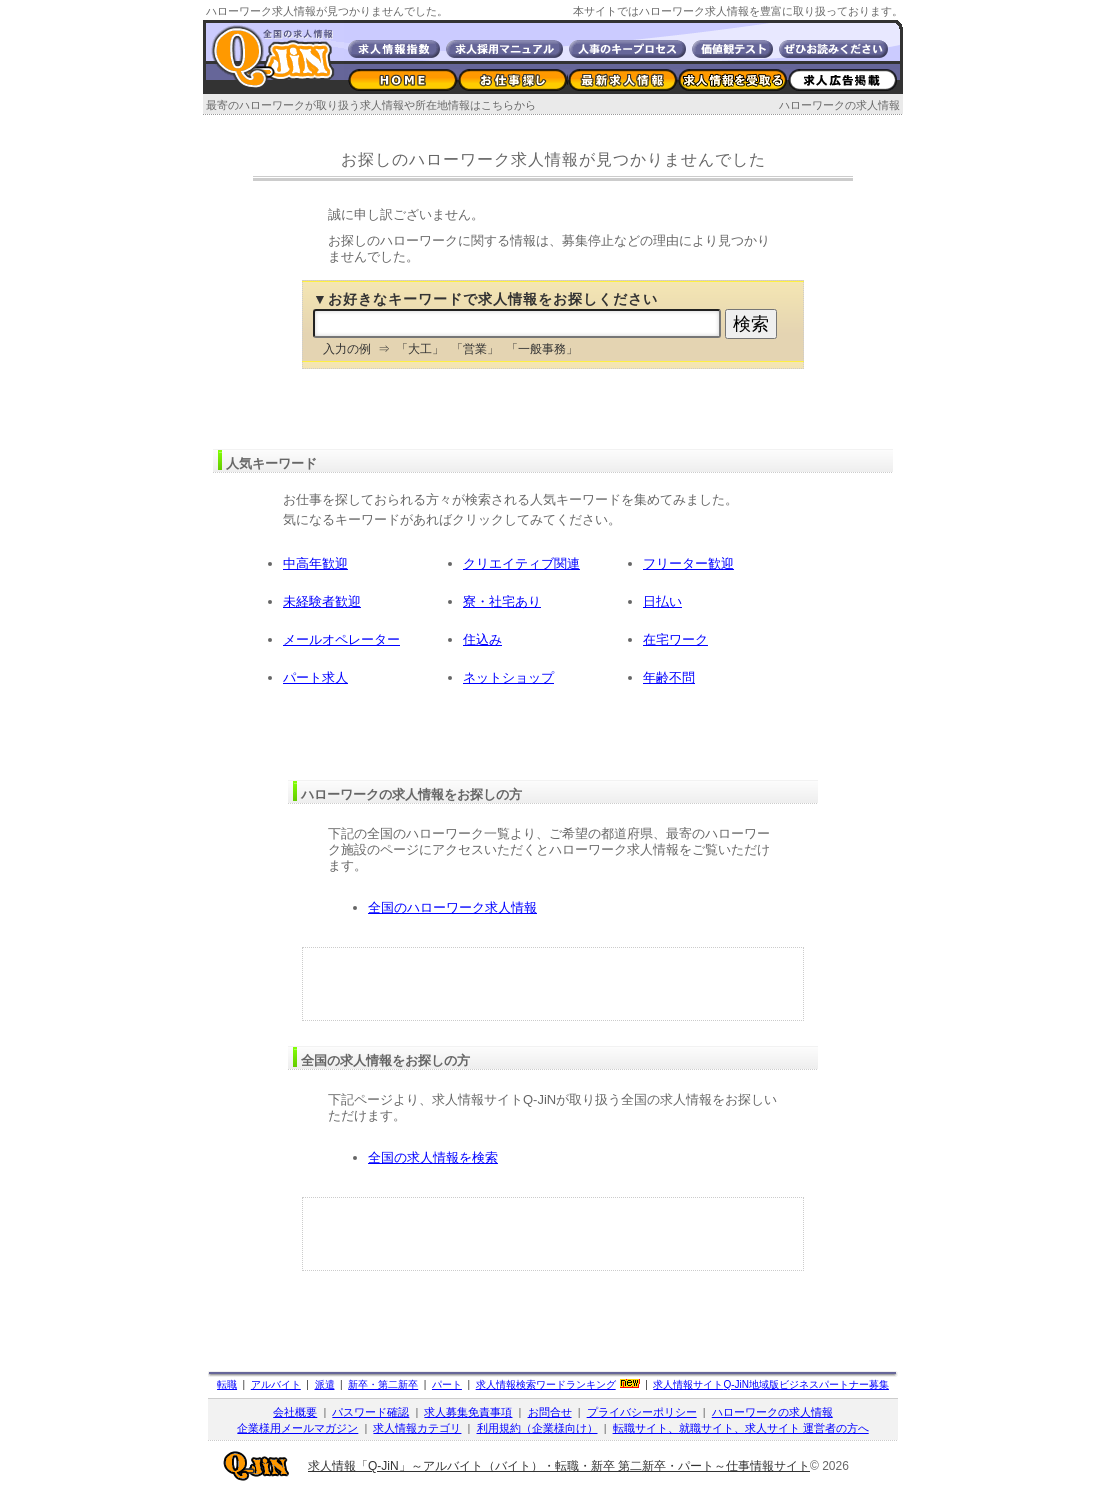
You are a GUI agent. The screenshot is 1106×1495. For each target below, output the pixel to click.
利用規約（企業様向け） (537, 1428)
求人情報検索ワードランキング (546, 1384)
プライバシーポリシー (642, 1412)
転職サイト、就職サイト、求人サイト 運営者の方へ (741, 1428)
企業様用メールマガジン (297, 1428)
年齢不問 (669, 677)
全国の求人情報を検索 (433, 1157)
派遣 (325, 1384)
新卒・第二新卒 (383, 1384)
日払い (662, 601)
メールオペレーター (341, 639)
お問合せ (550, 1412)
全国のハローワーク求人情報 (452, 907)
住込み (482, 639)
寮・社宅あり (502, 601)
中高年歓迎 (315, 563)
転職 (227, 1384)
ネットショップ (508, 677)
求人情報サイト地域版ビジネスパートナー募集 (771, 1384)
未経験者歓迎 (322, 601)
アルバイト (276, 1384)
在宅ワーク (675, 639)
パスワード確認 (370, 1412)
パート (447, 1384)
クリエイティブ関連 (521, 563)
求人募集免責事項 (468, 1412)
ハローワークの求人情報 (839, 105)
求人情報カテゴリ (417, 1428)
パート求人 (315, 677)
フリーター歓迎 (688, 563)
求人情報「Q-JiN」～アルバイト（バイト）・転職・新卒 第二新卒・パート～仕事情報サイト (559, 1466)
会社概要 (295, 1412)
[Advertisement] (553, 984)
